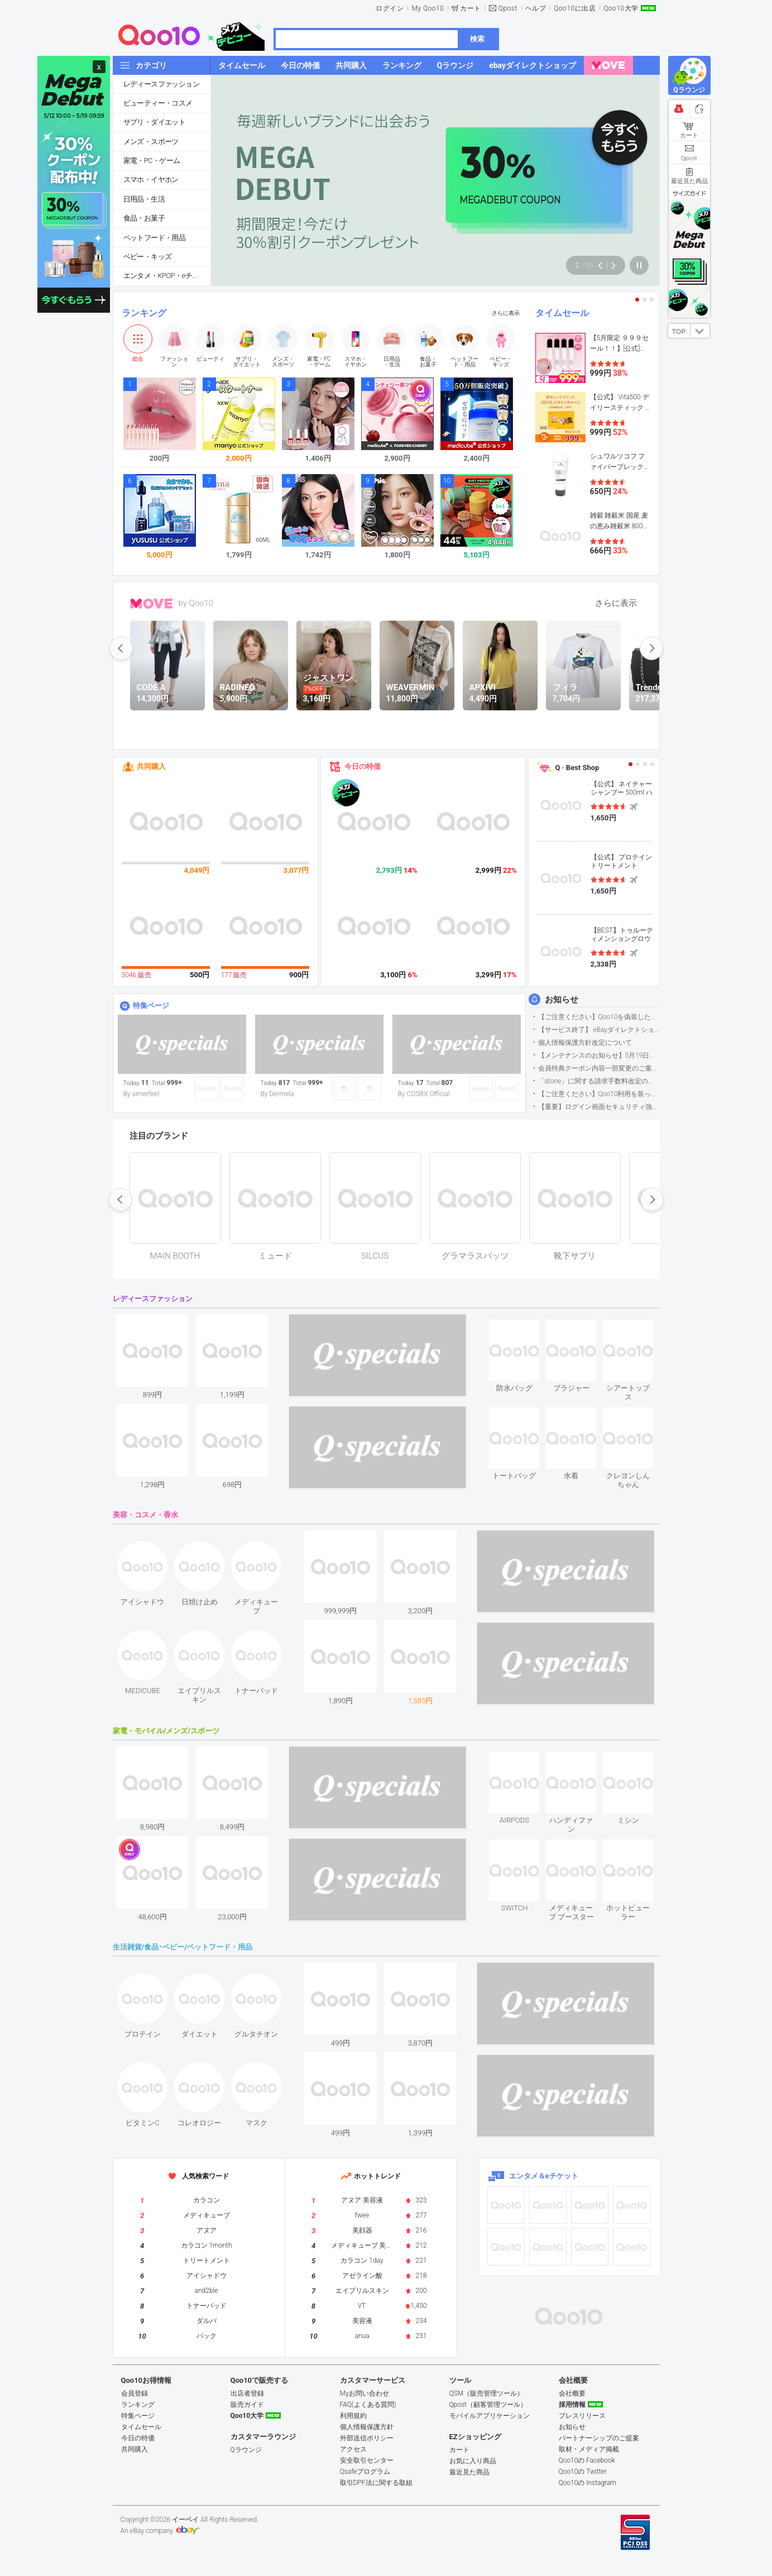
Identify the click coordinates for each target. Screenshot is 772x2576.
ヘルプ (535, 8)
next (651, 648)
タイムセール (562, 313)
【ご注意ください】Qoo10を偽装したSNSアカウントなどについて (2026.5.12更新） (598, 1017)
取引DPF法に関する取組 (376, 2483)
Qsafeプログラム (365, 2471)
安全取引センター (367, 2460)
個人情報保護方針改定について (585, 1042)
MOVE (151, 603)
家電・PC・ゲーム (151, 160)
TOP (678, 332)
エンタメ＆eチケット (543, 2176)
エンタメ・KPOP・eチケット (166, 275)
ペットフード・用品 (154, 237)
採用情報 (572, 2404)
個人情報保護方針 (367, 2427)
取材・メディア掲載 (589, 2449)
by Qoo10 (196, 603)
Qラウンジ (246, 2450)
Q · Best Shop (577, 767)
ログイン (390, 8)
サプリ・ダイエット (154, 122)
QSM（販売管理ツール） (486, 2393)
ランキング (144, 313)
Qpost (507, 8)
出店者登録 (247, 2393)
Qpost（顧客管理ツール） (488, 2404)
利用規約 (353, 2416)
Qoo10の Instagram (588, 2483)
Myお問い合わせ (364, 2393)
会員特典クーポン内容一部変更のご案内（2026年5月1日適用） (598, 1068)
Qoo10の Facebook (587, 2460)
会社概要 (572, 2393)
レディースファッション (161, 84)
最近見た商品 (469, 2472)
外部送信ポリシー (367, 2438)
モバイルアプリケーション (489, 2416)
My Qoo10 (427, 8)
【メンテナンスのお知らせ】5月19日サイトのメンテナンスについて (598, 1055)
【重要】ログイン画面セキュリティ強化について (598, 1107)
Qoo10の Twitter (583, 2471)
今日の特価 (362, 766)
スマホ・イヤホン (151, 179)
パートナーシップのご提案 (599, 2438)
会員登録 (134, 2393)
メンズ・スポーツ (151, 141)
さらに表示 (506, 313)
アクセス (353, 2449)
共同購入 (151, 766)
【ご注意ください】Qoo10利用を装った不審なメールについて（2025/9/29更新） (598, 1094)
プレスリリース (582, 2416)
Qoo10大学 (620, 8)
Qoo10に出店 (575, 8)
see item (524, 1328)
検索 (477, 39)
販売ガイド (247, 2404)
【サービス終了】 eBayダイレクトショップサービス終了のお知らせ (598, 1030)
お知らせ (561, 1000)
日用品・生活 (144, 199)
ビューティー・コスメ (158, 103)
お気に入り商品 (472, 2461)
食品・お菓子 (144, 218)
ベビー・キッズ (147, 256)
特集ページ (151, 1005)
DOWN (700, 331)
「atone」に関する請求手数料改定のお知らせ (598, 1081)
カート (470, 8)
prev (121, 648)
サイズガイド (689, 193)
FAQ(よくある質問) (368, 2404)
